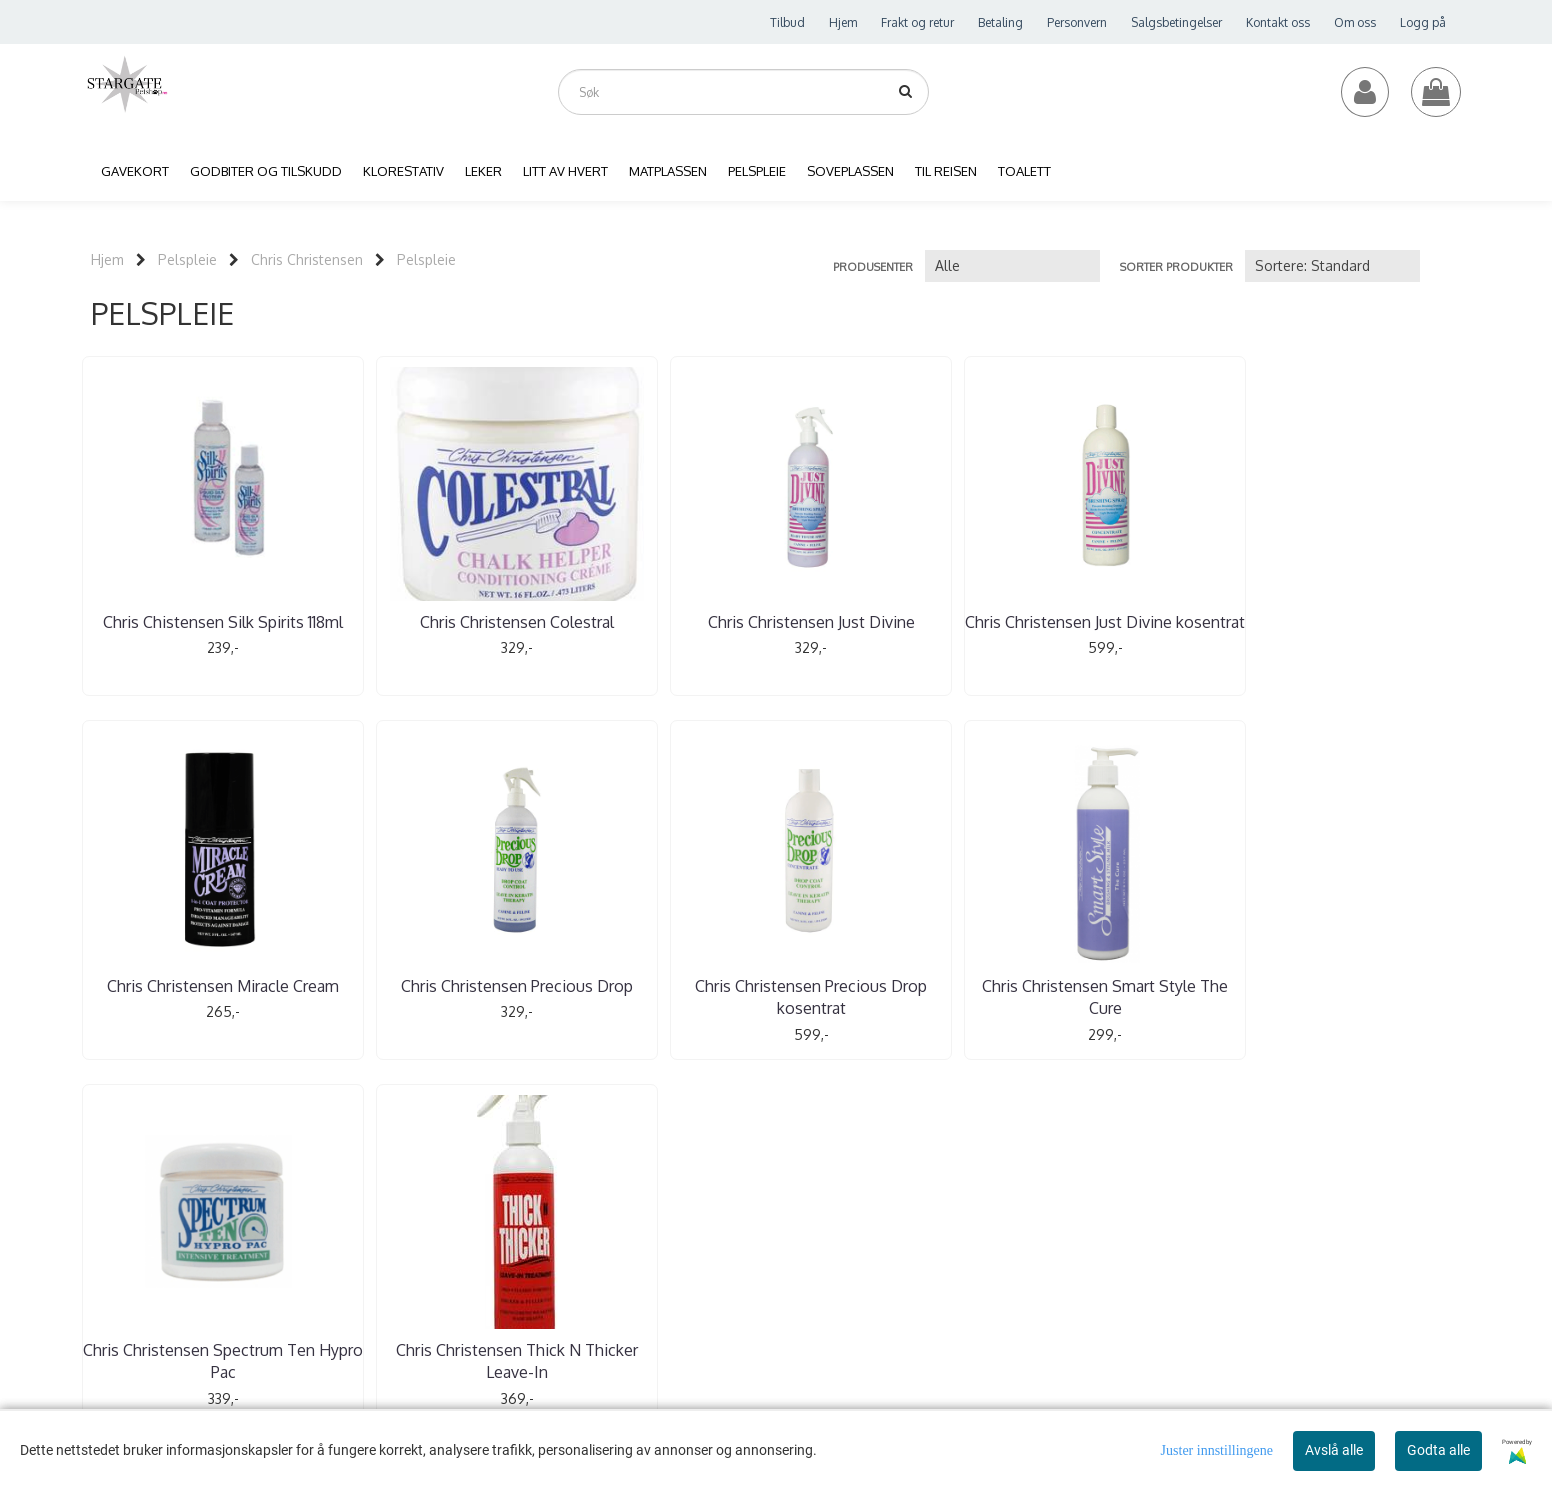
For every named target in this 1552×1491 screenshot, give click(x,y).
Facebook (737, 1275)
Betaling (1000, 22)
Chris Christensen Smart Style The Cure (426, 995)
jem (650, 1218)
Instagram (818, 1275)
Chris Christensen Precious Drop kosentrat (193, 995)
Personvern (1077, 22)
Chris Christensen (307, 259)
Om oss (1355, 22)
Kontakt (815, 1218)
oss (850, 1218)
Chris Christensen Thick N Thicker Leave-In (892, 995)
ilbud (765, 1218)
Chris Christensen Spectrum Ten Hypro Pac (659, 995)
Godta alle (1438, 1450)
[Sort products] (1332, 266)
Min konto (702, 1218)
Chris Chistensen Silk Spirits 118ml (192, 633)
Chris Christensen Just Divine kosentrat (892, 633)
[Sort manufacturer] (1012, 266)
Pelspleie (187, 259)
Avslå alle (1334, 1450)
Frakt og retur (917, 22)
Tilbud (787, 22)
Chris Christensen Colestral (426, 622)
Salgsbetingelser (1176, 22)
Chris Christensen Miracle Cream (1126, 633)
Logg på (1423, 22)
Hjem (843, 22)
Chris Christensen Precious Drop (1359, 633)
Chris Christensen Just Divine (659, 622)
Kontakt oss (1278, 22)
